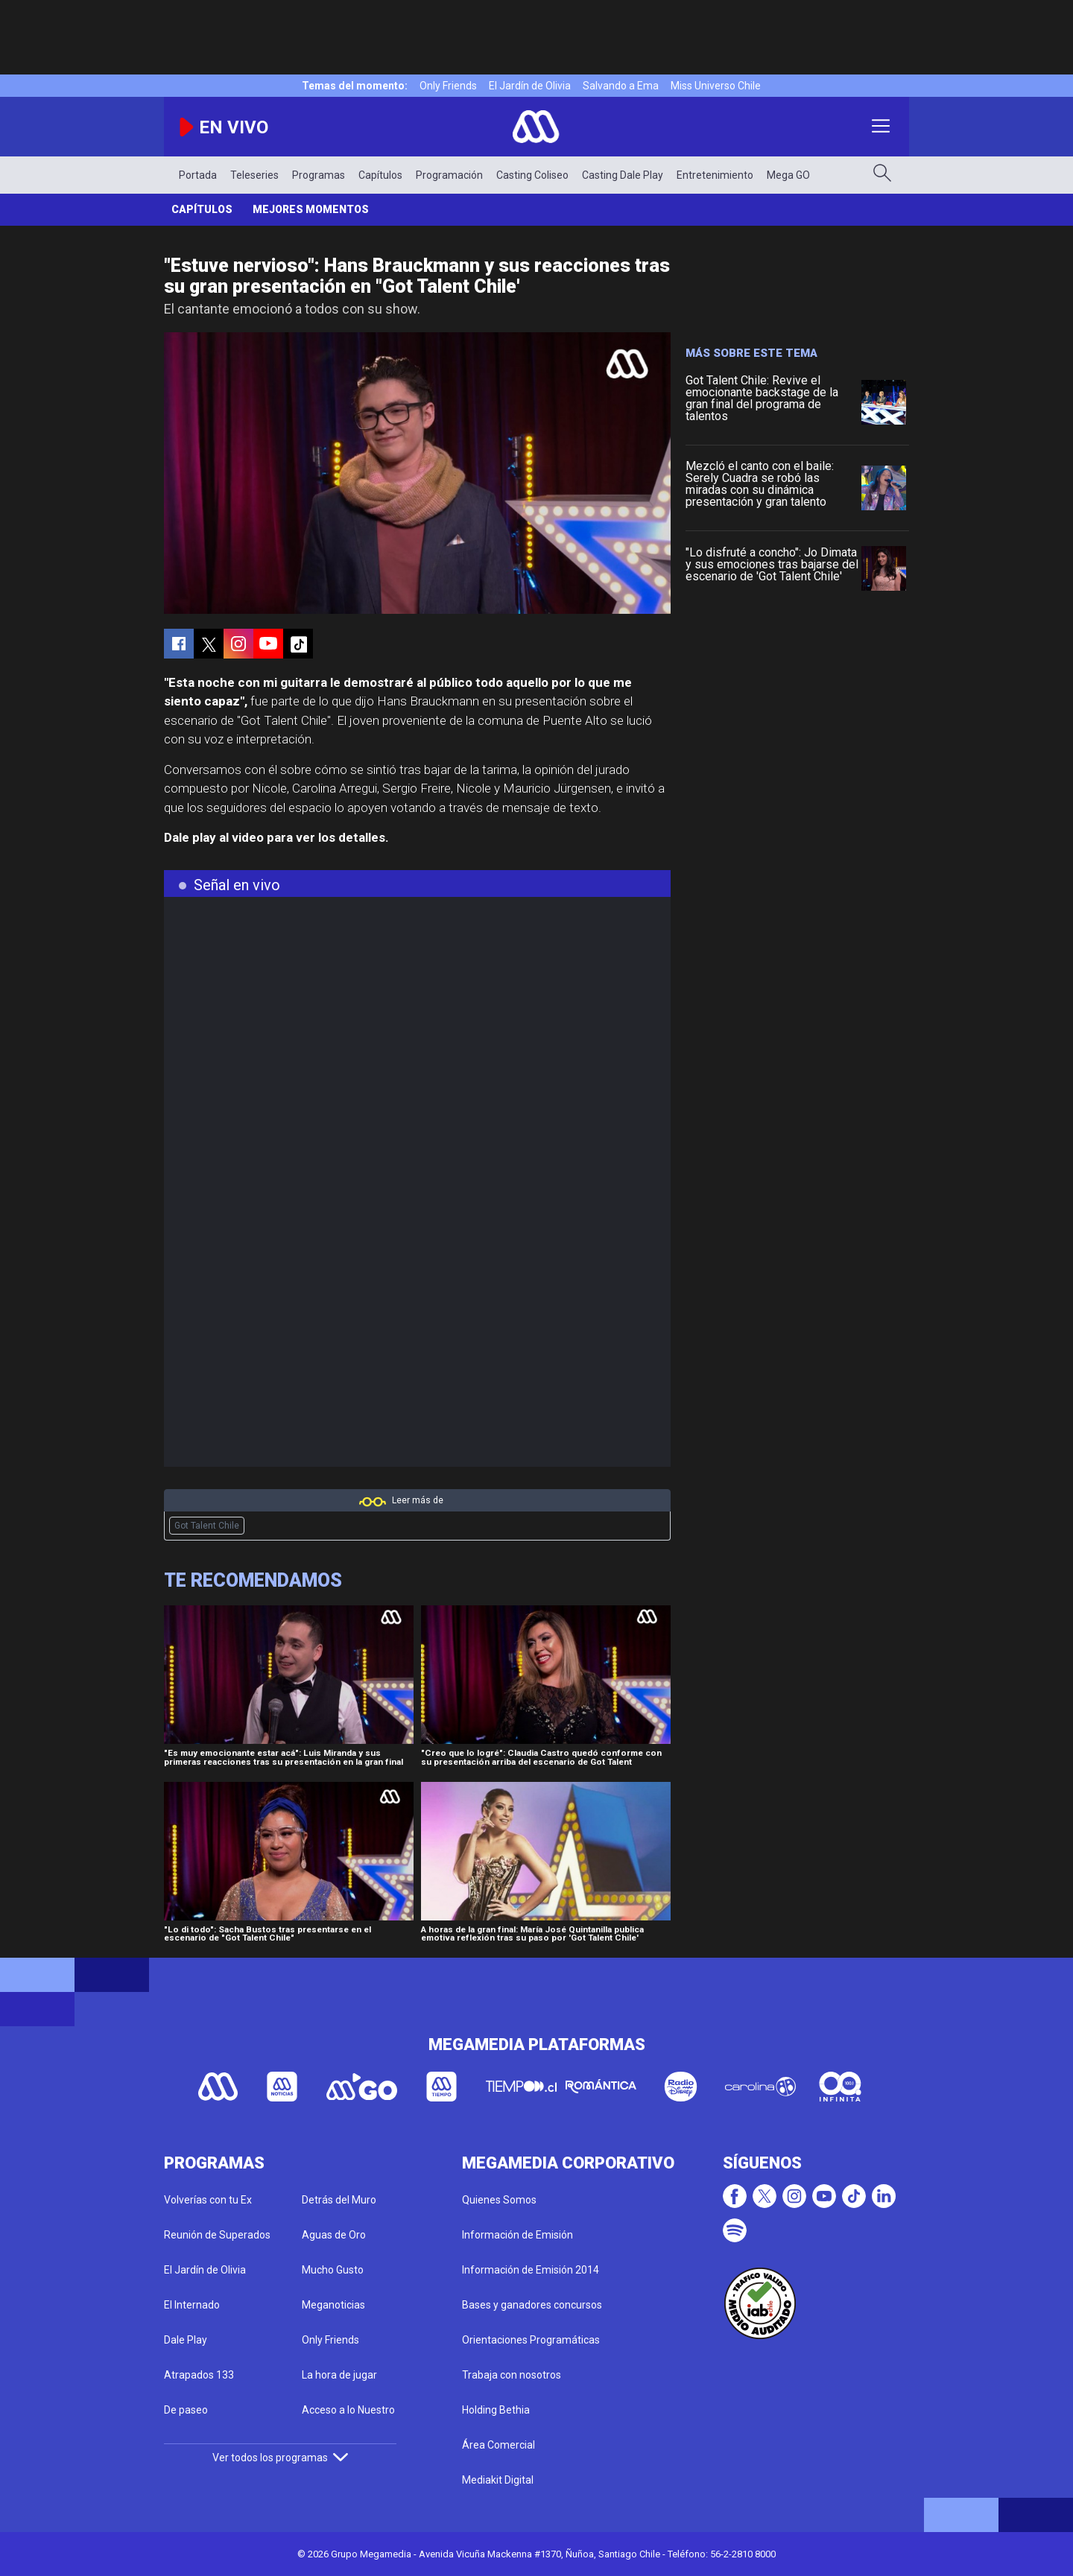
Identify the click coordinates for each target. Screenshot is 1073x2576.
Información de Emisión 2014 (530, 2270)
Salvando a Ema (621, 86)
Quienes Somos (499, 2200)
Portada (198, 175)
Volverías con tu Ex (208, 2200)
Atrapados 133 (199, 2375)
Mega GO (788, 175)
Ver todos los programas (280, 2458)
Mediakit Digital (498, 2480)
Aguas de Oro (334, 2235)
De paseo (186, 2410)
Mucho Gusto (333, 2270)
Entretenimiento (715, 175)
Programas (318, 175)
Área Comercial (498, 2445)
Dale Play (185, 2340)
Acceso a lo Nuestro (348, 2410)
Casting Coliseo (532, 175)
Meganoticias (333, 2305)
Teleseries (254, 175)
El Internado (192, 2305)
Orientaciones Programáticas (531, 2340)
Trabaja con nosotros (511, 2375)
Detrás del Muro (339, 2200)
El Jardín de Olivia (530, 86)
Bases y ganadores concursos (532, 2305)
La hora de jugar (339, 2375)
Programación (449, 175)
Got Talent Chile (206, 1525)
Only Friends (448, 86)
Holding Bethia (496, 2410)
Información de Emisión (517, 2235)
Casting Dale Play (622, 175)
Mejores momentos (311, 209)
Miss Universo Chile (716, 86)
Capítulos (380, 175)
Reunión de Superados (217, 2235)
